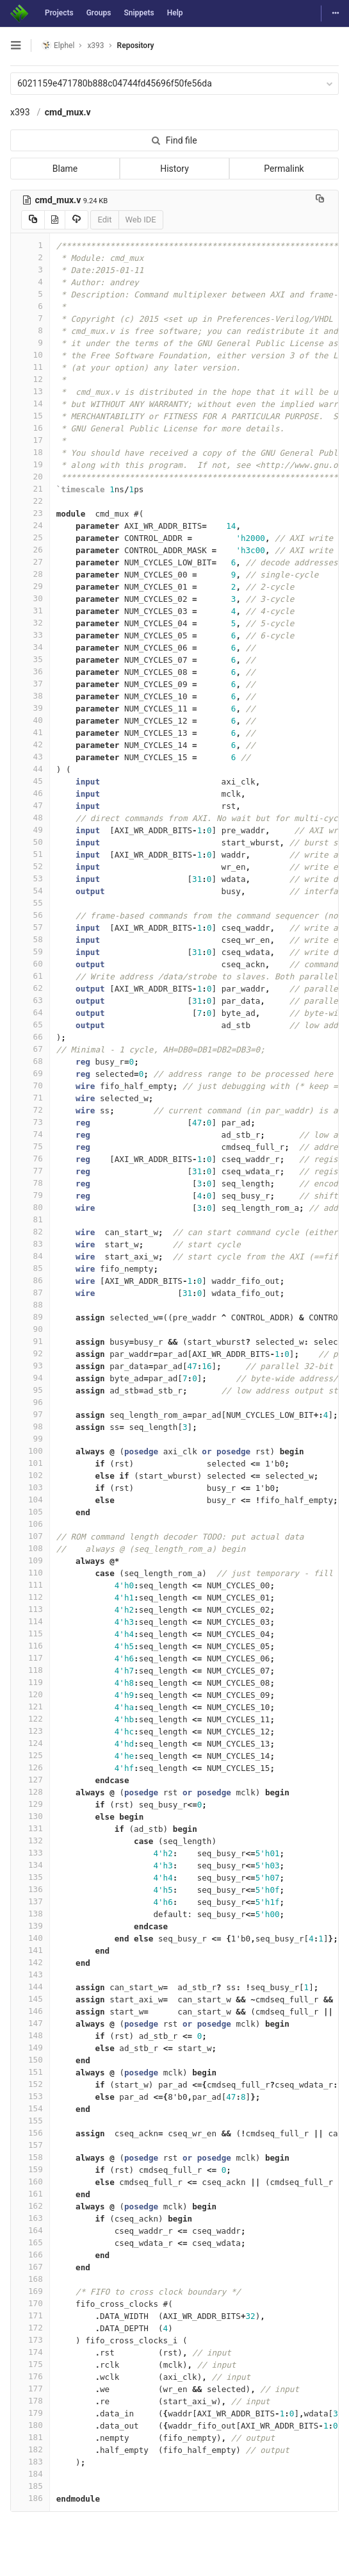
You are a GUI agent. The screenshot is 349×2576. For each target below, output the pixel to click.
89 (30, 1317)
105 (30, 1512)
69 (30, 1073)
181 (30, 2437)
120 (30, 1694)
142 (30, 1962)
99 (30, 1438)
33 (30, 635)
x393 (20, 112)
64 (30, 1012)
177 (30, 2388)
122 (30, 1719)
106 (30, 1524)
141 (30, 1950)
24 (30, 525)
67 (30, 1049)
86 (30, 1280)
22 (30, 501)
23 (30, 513)
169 (30, 2291)
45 (30, 781)
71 (30, 1097)
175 (30, 2364)
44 (30, 769)
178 (30, 2401)
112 (30, 1597)
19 (30, 464)
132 (30, 1840)
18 (30, 452)
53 (30, 878)
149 (30, 2047)
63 (30, 1000)
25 (30, 537)
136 (30, 1889)
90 (30, 1329)
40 (30, 720)
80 (30, 1207)
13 (30, 391)
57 (30, 927)
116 (30, 1645)
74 (30, 1134)
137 (30, 1901)
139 (30, 1926)
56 (30, 915)
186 (30, 2498)
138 (30, 1913)
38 (30, 696)
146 (30, 2011)
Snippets (139, 12)
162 (30, 2206)
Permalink (284, 168)
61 (30, 976)
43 (30, 756)
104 (30, 1499)
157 (30, 2145)
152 (30, 2084)
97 (30, 1414)
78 (30, 1183)
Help (175, 12)
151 (30, 2072)
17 (30, 440)
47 (30, 805)
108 (30, 1548)
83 (30, 1244)
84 (30, 1256)
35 (30, 659)
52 (30, 866)
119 (30, 1682)
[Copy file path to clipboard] (320, 200)
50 (30, 842)
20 (30, 476)
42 (30, 744)
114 (30, 1621)
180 (30, 2425)
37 (30, 683)
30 (30, 598)
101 (30, 1463)
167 (30, 2267)
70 (30, 1085)
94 (30, 1378)
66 (30, 1037)
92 (30, 1353)
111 (30, 1585)
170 (30, 2303)
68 (30, 1061)
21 (30, 489)
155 (30, 2120)
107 (30, 1536)
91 (30, 1341)
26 (30, 549)
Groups (98, 12)
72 (30, 1110)
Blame (65, 168)
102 (30, 1475)
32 (30, 622)
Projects (59, 12)
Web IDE (141, 219)
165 (30, 2242)
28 (30, 574)
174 (30, 2352)
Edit (104, 219)
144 (30, 1986)
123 (30, 1731)
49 (30, 830)
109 (30, 1560)
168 (30, 2279)
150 (30, 2060)
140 (30, 1938)
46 (30, 793)
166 (30, 2254)
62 (30, 988)
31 (30, 610)
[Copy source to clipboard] (33, 219)
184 (30, 2474)
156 (30, 2133)
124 (30, 1743)
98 (30, 1426)
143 (30, 1974)
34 (30, 647)
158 (30, 2157)
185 (30, 2486)
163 (30, 2218)
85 (30, 1268)
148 (30, 2035)
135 (30, 1877)
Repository (135, 45)
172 (30, 2327)
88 (30, 1304)
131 (30, 1828)
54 (30, 890)
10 (30, 355)
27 (30, 562)
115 (30, 1633)
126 (30, 1767)
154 (30, 2108)
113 (30, 1609)
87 (30, 1292)
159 (30, 2169)
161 (30, 2193)
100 (30, 1451)
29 (30, 586)
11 (30, 367)
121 (30, 1706)
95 (30, 1390)
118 (30, 1670)
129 (30, 1804)
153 (30, 2096)
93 (30, 1365)
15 (30, 415)
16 (30, 428)
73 (30, 1122)
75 (30, 1146)
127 (30, 1779)
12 (30, 379)
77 (30, 1171)
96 (30, 1402)
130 (30, 1816)
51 (30, 854)
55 (30, 903)
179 (30, 2413)
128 (30, 1792)
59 (30, 951)
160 (30, 2181)
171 (30, 2315)
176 (30, 2376)
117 (30, 1658)
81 (30, 1219)
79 (30, 1195)
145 (30, 1999)
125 (30, 1755)
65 (30, 1024)
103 (30, 1487)
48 (30, 817)
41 (30, 732)
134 (30, 1865)
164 (30, 2230)
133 (30, 1852)
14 (30, 403)
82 (30, 1231)
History (174, 168)
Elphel (58, 45)
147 (30, 2023)
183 (30, 2461)
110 (30, 1572)
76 (30, 1158)
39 (30, 708)
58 (30, 939)
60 (30, 963)
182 (30, 2449)
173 (30, 2340)
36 (30, 671)
